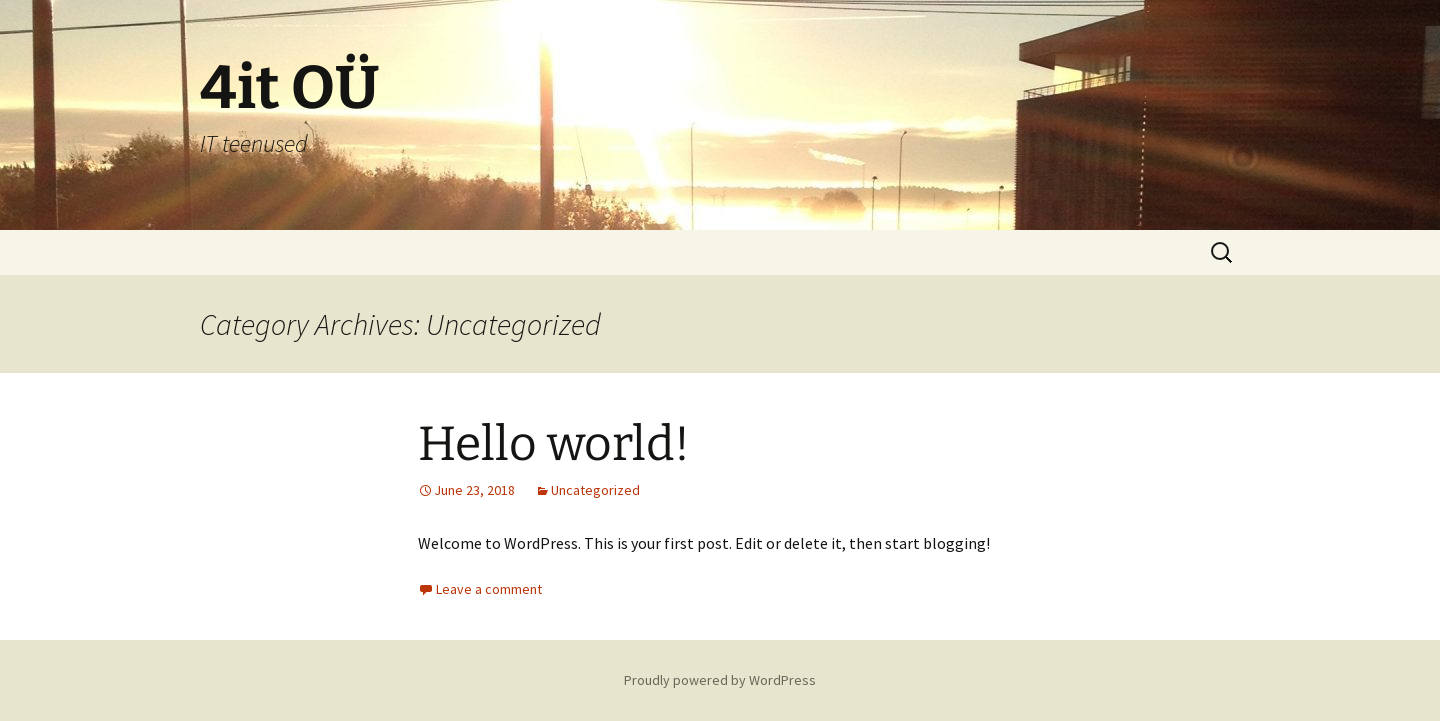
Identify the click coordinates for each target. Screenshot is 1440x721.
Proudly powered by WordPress (720, 680)
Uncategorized (595, 490)
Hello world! (554, 444)
